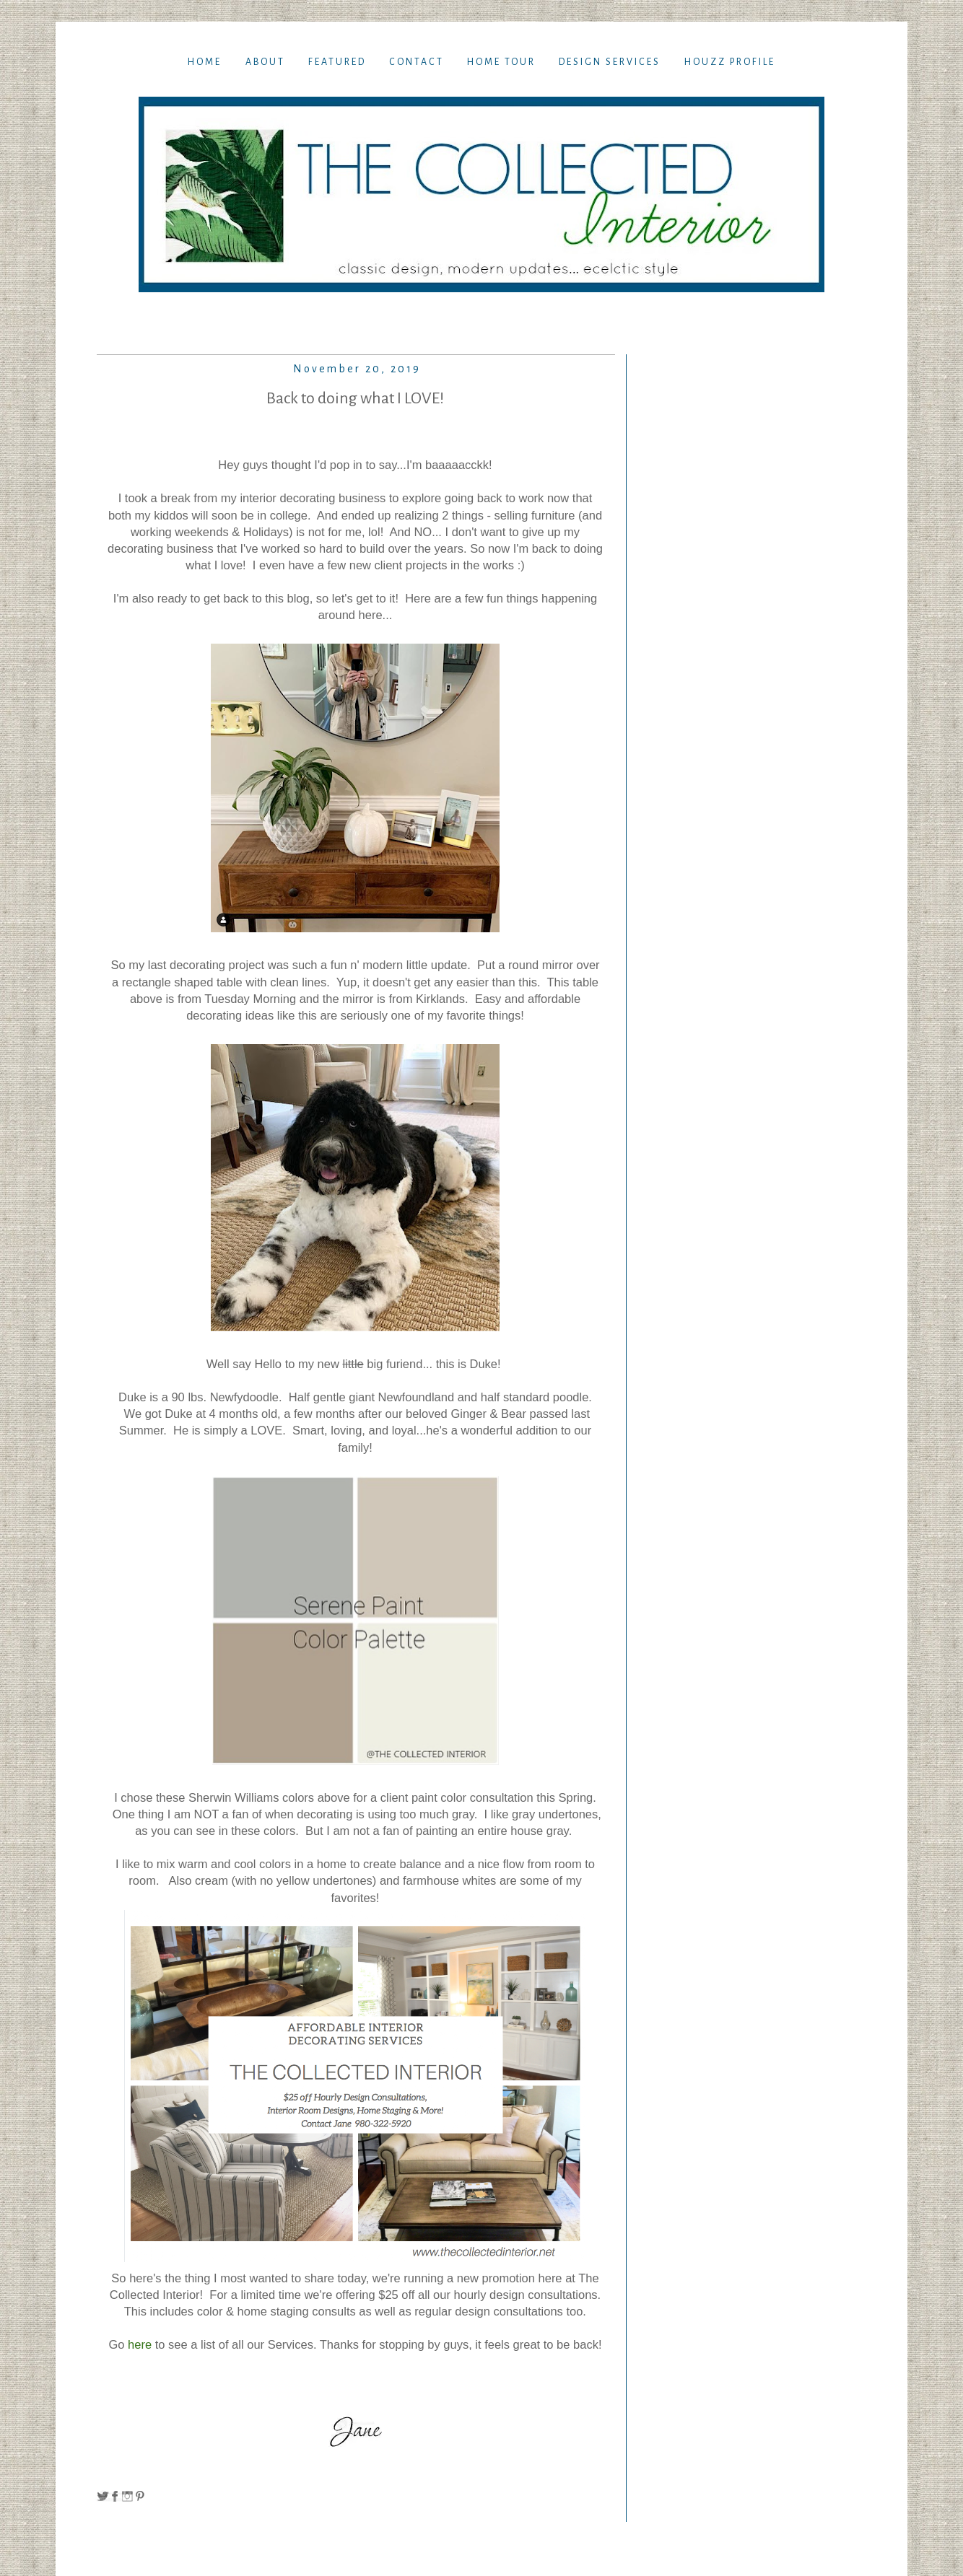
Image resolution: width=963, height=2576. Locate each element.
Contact (416, 62)
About (265, 62)
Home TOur (501, 62)
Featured (337, 62)
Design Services (610, 62)
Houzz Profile (729, 62)
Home (205, 62)
